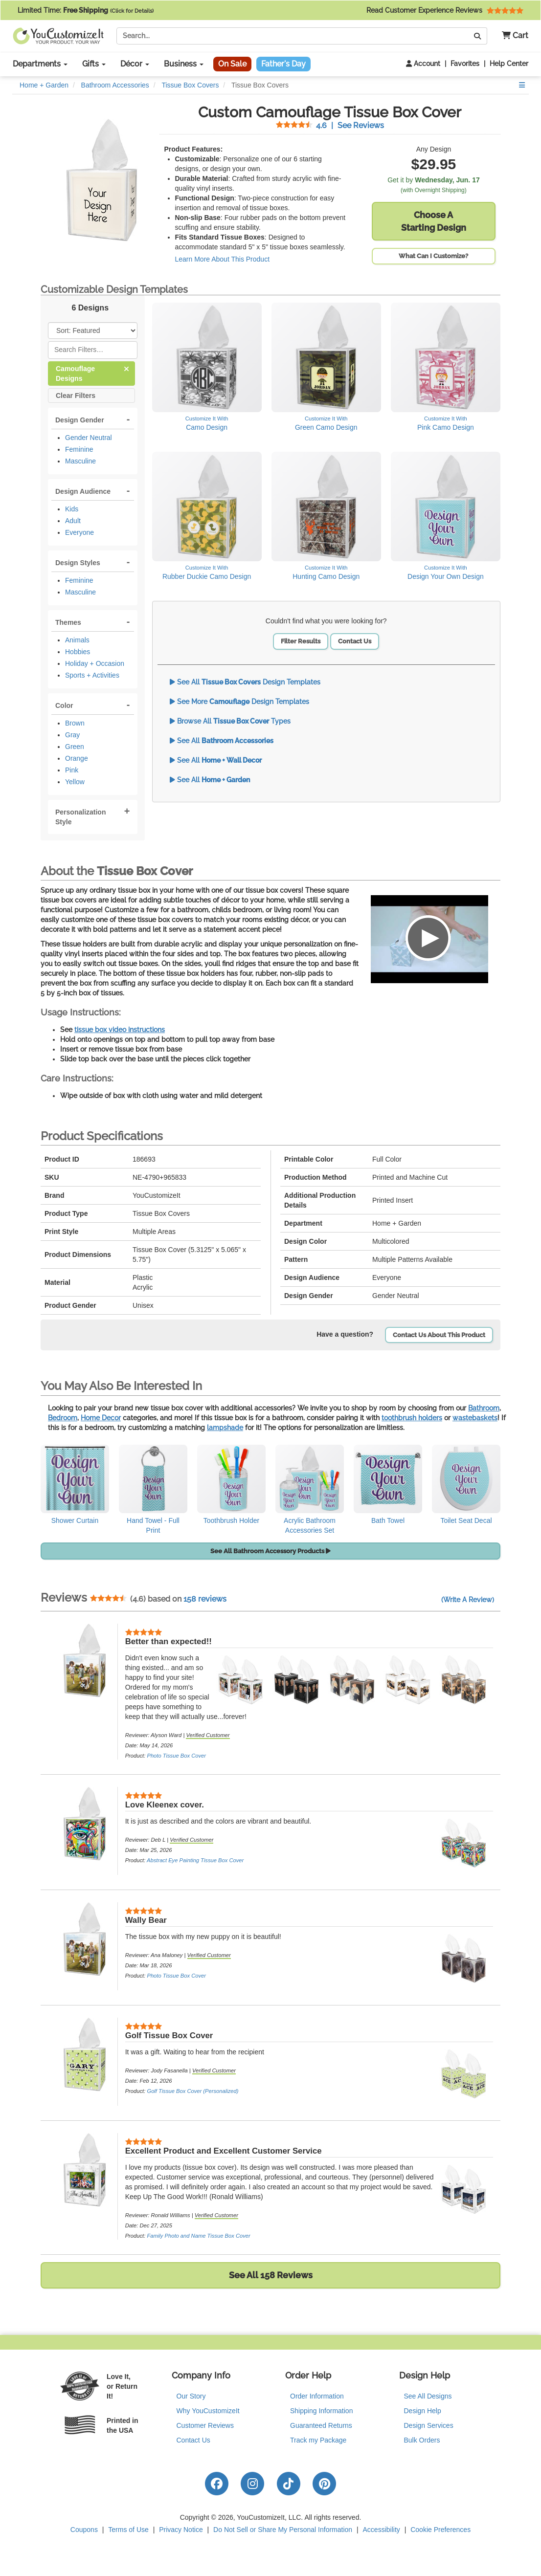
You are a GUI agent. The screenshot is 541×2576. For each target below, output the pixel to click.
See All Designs (428, 2396)
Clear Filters (75, 394)
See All (221, 741)
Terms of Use (128, 2529)
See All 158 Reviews (271, 2275)
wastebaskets (474, 1418)
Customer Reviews (205, 2425)
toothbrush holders (412, 1418)
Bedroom (62, 1418)
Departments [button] (40, 63)
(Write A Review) (467, 1600)
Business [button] (183, 63)
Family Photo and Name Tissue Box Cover (198, 2236)
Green (74, 746)
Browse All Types (230, 721)
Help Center (509, 63)
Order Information (317, 2396)
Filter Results (300, 641)
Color (64, 705)
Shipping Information (321, 2411)
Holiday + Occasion (94, 663)
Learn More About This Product (222, 259)
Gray (72, 735)
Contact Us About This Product (439, 1335)
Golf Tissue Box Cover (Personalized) (192, 2091)
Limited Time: (86, 10)
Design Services (428, 2425)
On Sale (232, 63)
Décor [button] (134, 63)
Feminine (79, 449)
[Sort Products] (92, 330)
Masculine (80, 461)
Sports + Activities (92, 675)
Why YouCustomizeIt (208, 2411)
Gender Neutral (88, 437)
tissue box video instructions (119, 1030)
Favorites (465, 63)
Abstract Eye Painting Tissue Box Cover (195, 1860)
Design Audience (83, 491)
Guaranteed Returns (321, 2425)
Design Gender (79, 420)
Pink (71, 770)
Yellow (75, 782)
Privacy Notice (181, 2529)
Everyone (79, 532)
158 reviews (204, 1599)
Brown (75, 723)
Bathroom (483, 1408)
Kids (71, 509)
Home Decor (101, 1418)
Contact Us (354, 641)
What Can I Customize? (433, 256)
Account (423, 63)
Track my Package (318, 2440)
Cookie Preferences (440, 2529)
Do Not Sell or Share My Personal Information (282, 2529)
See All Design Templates (245, 682)
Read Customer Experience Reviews (444, 10)
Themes (68, 622)
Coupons (84, 2529)
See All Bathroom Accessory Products (270, 1551)
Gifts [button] (94, 63)
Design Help (422, 2411)
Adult (73, 521)
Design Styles (77, 563)
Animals (77, 640)
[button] (511, 35)
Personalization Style (80, 817)
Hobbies (77, 652)
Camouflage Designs (92, 372)
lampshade (225, 1427)
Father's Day (283, 63)
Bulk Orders (422, 2440)
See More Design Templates (239, 701)
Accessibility (381, 2529)
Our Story (191, 2396)
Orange (76, 758)
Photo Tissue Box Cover (176, 1756)
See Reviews (330, 125)
